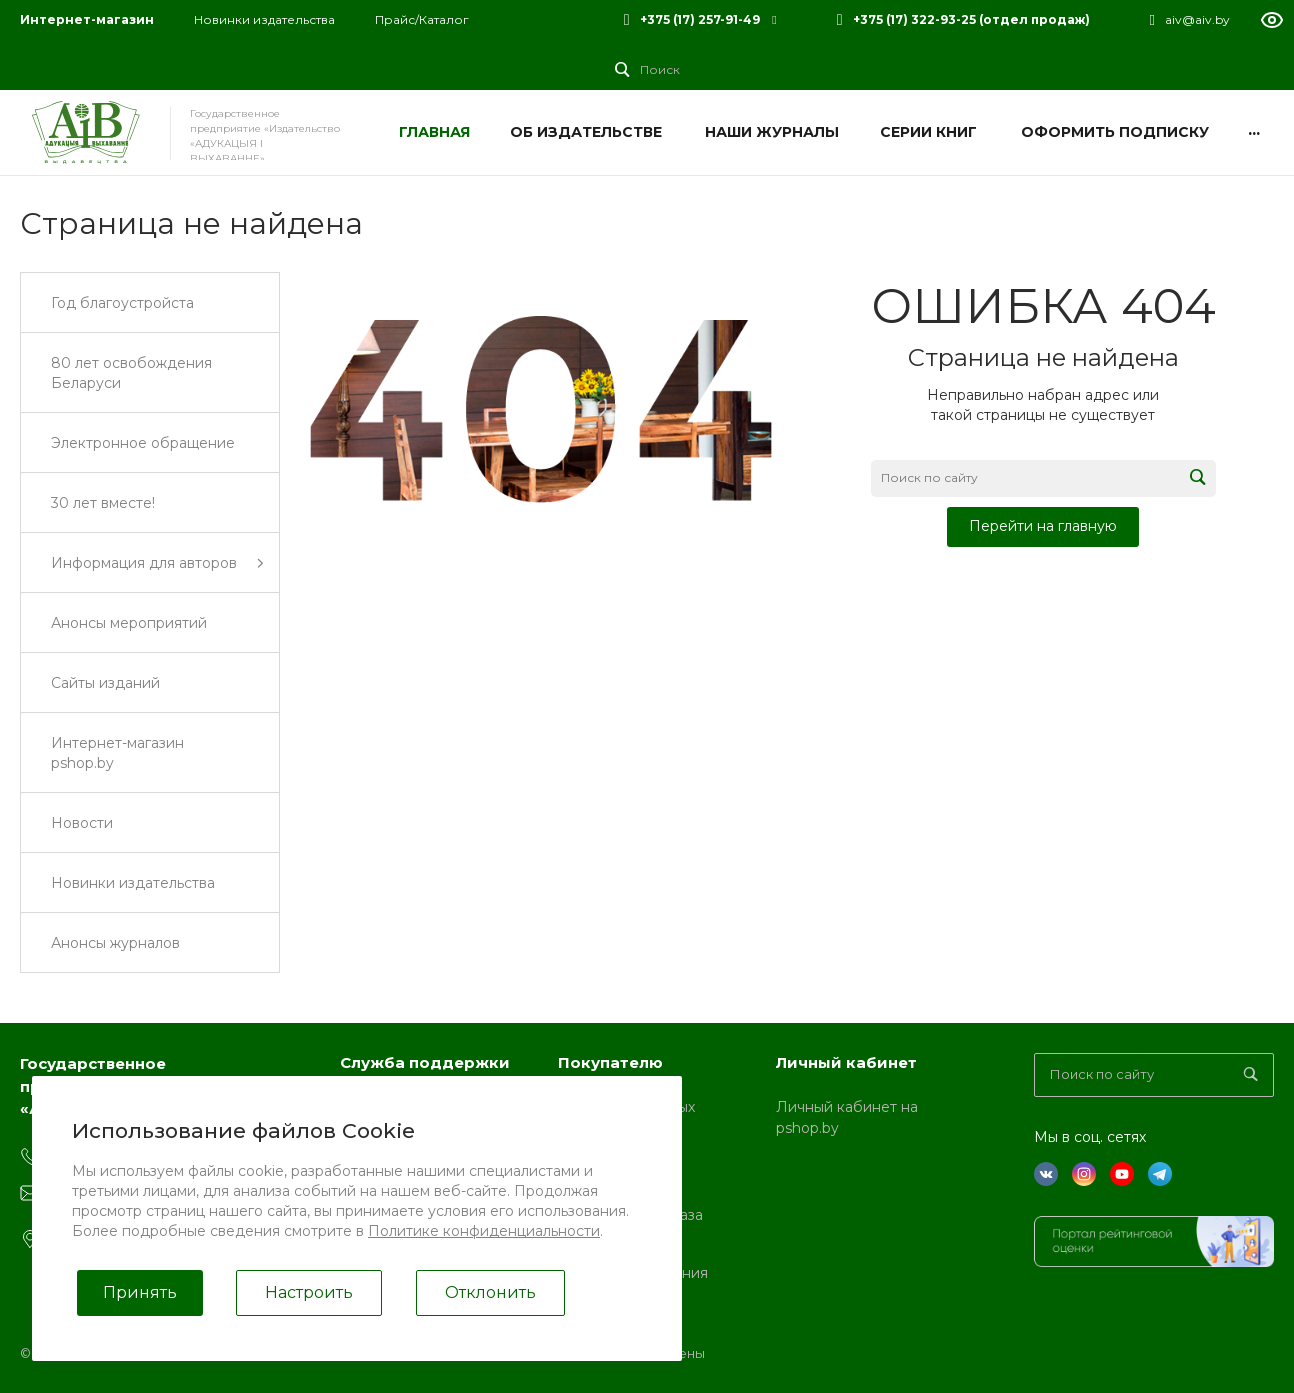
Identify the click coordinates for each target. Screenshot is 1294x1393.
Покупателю (610, 1062)
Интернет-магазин (87, 19)
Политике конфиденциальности (484, 1231)
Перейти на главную (1043, 526)
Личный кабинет (846, 1062)
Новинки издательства (264, 19)
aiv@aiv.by (1197, 19)
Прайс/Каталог (422, 19)
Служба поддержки (425, 1062)
